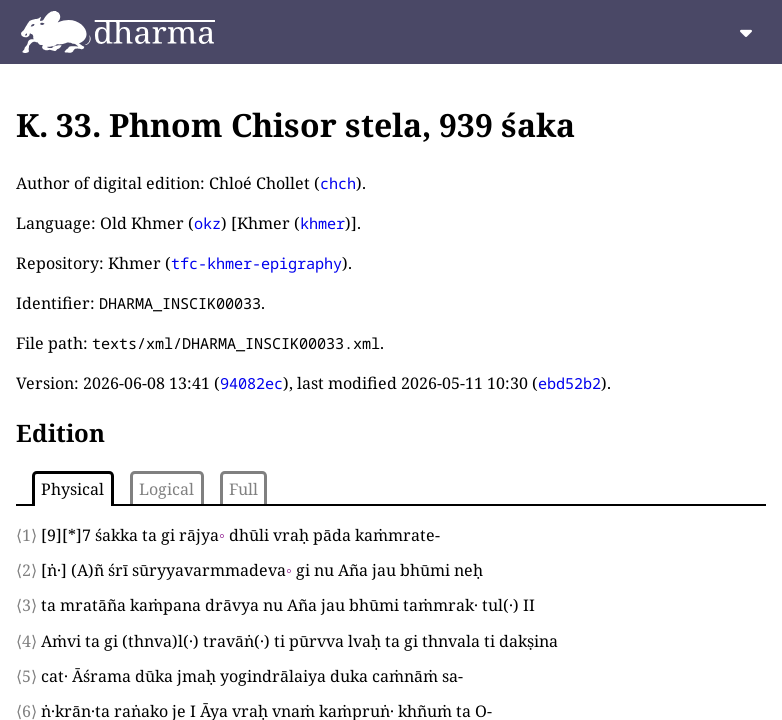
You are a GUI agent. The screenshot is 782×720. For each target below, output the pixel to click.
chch (338, 183)
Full (243, 489)
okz (207, 223)
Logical (166, 489)
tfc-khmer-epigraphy (256, 263)
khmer (322, 223)
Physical (72, 489)
